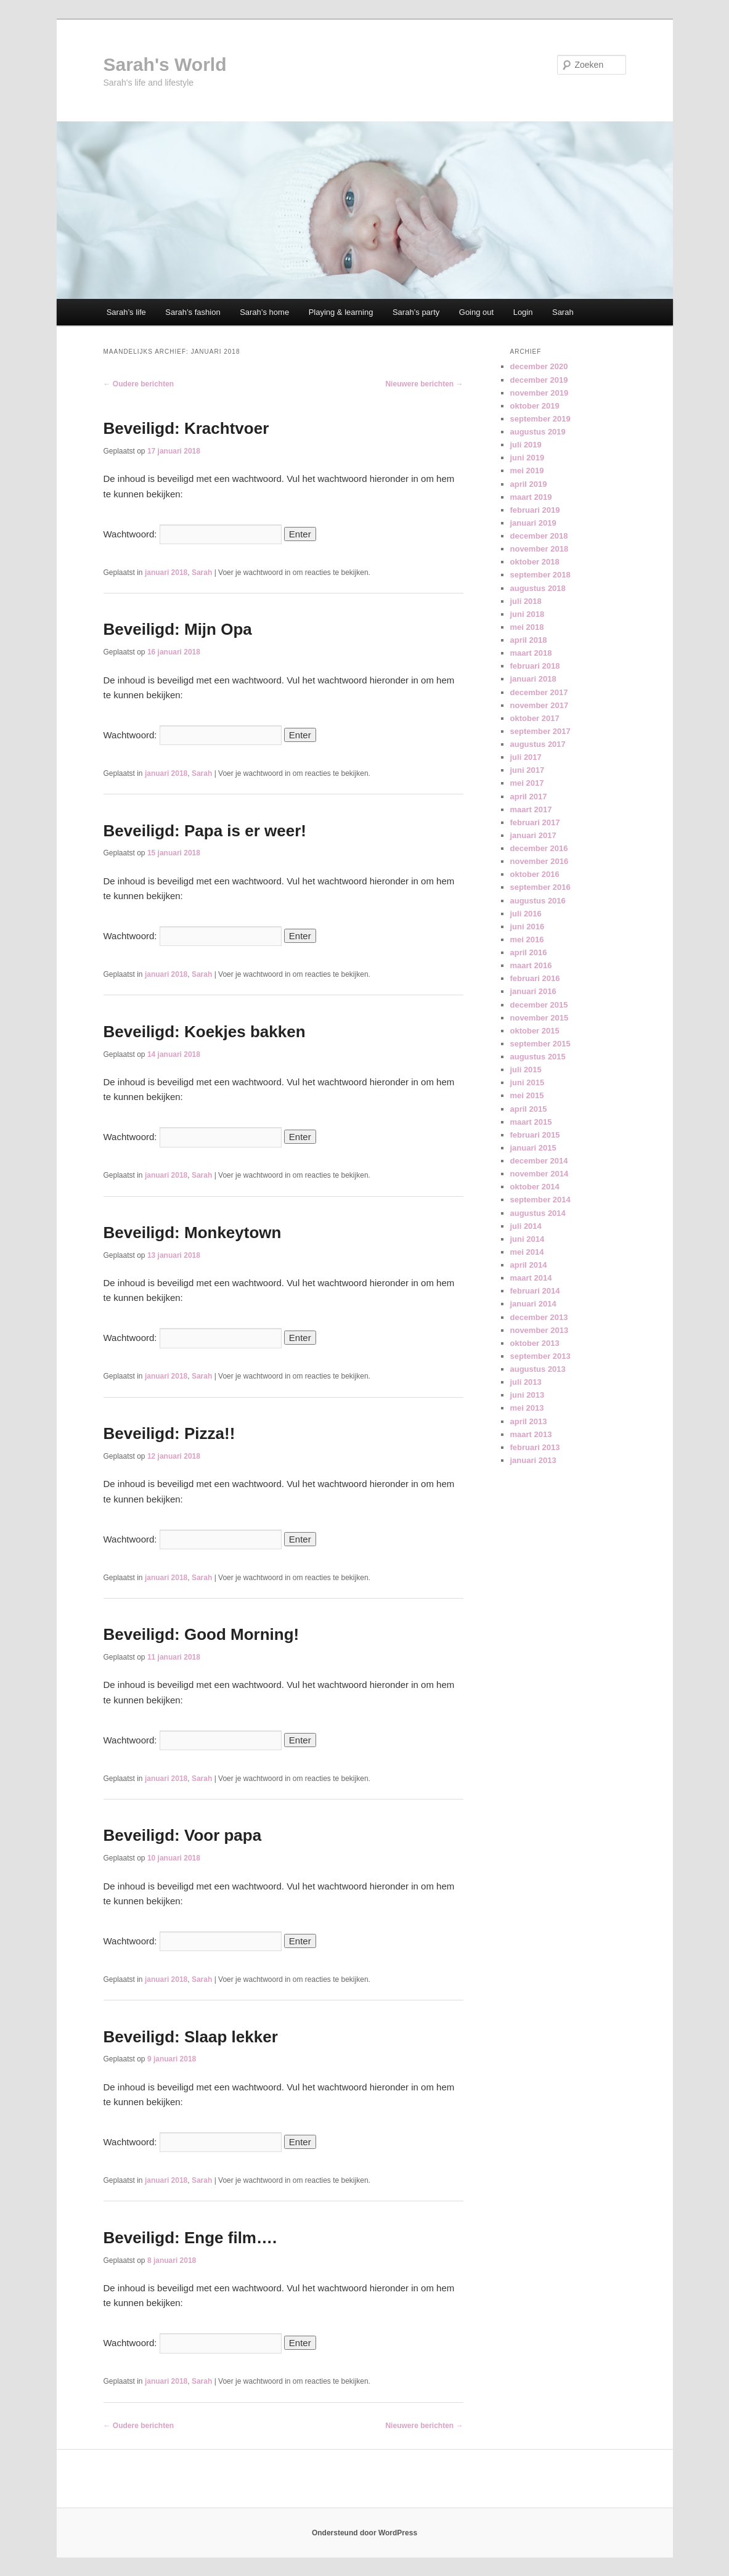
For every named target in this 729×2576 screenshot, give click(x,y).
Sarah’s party (416, 312)
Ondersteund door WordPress (364, 2533)
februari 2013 (535, 1447)
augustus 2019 (538, 431)
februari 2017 (535, 822)
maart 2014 (531, 1277)
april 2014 (528, 1265)
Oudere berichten (139, 384)
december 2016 (539, 848)
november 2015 (539, 1017)
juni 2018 (527, 614)
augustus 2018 (538, 588)
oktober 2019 (535, 405)
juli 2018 (526, 601)
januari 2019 (533, 523)
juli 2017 (526, 757)
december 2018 (539, 535)
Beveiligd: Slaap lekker (191, 2037)
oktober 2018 (535, 561)
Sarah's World (165, 64)
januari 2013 (533, 1460)
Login (523, 312)
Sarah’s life (126, 312)
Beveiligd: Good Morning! (201, 1634)
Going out (476, 312)
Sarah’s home (264, 312)
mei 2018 (527, 627)
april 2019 (528, 484)
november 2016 (539, 861)
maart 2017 (531, 809)
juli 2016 (526, 913)
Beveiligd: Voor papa (183, 1835)
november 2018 (539, 548)
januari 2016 (533, 991)
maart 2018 (531, 653)
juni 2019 (527, 457)
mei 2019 (527, 470)
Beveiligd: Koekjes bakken (205, 1031)
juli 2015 (526, 1069)
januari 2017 (533, 835)
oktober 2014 (535, 1186)
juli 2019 (526, 444)
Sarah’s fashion (192, 312)
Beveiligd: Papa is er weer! (205, 830)
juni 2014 (527, 1239)
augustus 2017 (538, 744)
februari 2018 (535, 665)
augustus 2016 (538, 900)
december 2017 (539, 692)
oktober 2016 (535, 874)
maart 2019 (531, 497)
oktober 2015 (535, 1030)
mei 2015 (527, 1095)
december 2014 (539, 1160)
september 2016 (540, 887)
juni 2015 (527, 1082)
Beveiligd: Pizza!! (169, 1433)
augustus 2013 (538, 1369)
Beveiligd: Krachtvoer (186, 428)
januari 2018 (166, 572)
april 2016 (528, 952)
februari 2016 (535, 978)
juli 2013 (526, 1382)
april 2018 (528, 640)
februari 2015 (535, 1134)
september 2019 (540, 418)
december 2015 (539, 1004)
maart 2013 (531, 1434)
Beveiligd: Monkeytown (193, 1232)
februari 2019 (535, 510)
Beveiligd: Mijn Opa (178, 629)
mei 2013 (527, 1407)
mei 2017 (527, 783)
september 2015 (540, 1043)
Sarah (563, 312)
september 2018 (540, 574)
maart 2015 (531, 1122)
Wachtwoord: (193, 534)
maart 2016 (531, 965)
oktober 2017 (535, 718)
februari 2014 (535, 1290)
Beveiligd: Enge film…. (190, 2237)
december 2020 (539, 366)
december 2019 (539, 380)
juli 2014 (526, 1226)
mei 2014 (527, 1252)
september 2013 (540, 1356)
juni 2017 (527, 770)
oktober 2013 (535, 1343)
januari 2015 (533, 1147)
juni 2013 (527, 1395)
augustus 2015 (538, 1056)
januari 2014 (533, 1303)
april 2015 (528, 1109)
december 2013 (539, 1317)
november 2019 (539, 392)
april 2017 (528, 796)
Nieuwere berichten (424, 384)
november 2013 (539, 1330)
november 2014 (539, 1173)
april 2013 (528, 1421)
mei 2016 (527, 939)
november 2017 (539, 705)
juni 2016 (527, 926)
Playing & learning (341, 312)
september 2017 (540, 731)
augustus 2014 (538, 1213)
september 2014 (540, 1199)
